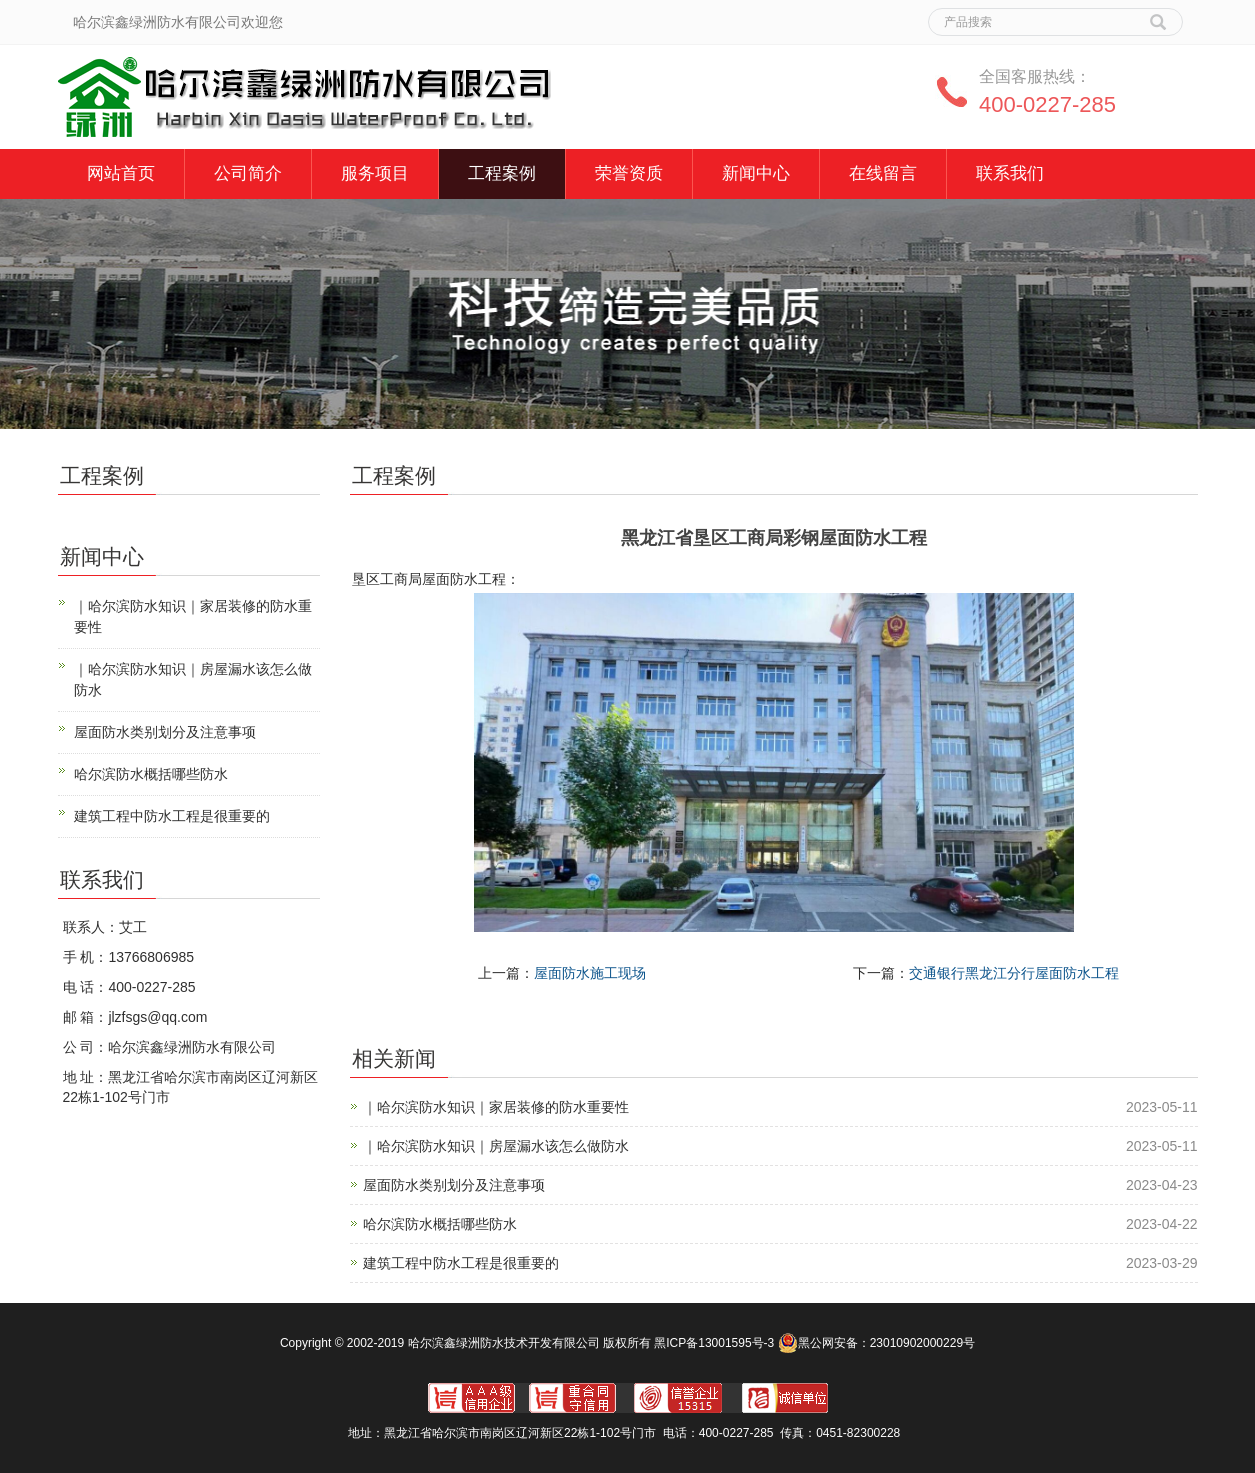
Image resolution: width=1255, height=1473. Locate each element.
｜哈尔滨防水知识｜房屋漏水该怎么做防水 (496, 1146)
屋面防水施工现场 (590, 973)
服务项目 (375, 173)
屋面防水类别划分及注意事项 (454, 1185)
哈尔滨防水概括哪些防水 (440, 1224)
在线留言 (883, 173)
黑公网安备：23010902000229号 (876, 1343)
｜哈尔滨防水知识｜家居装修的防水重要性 (496, 1107)
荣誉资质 (629, 173)
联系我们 (1010, 173)
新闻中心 (756, 173)
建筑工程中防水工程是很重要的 (461, 1263)
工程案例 (502, 173)
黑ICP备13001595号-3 (714, 1343)
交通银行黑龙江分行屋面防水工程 (1014, 973)
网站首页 (121, 173)
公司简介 (248, 173)
